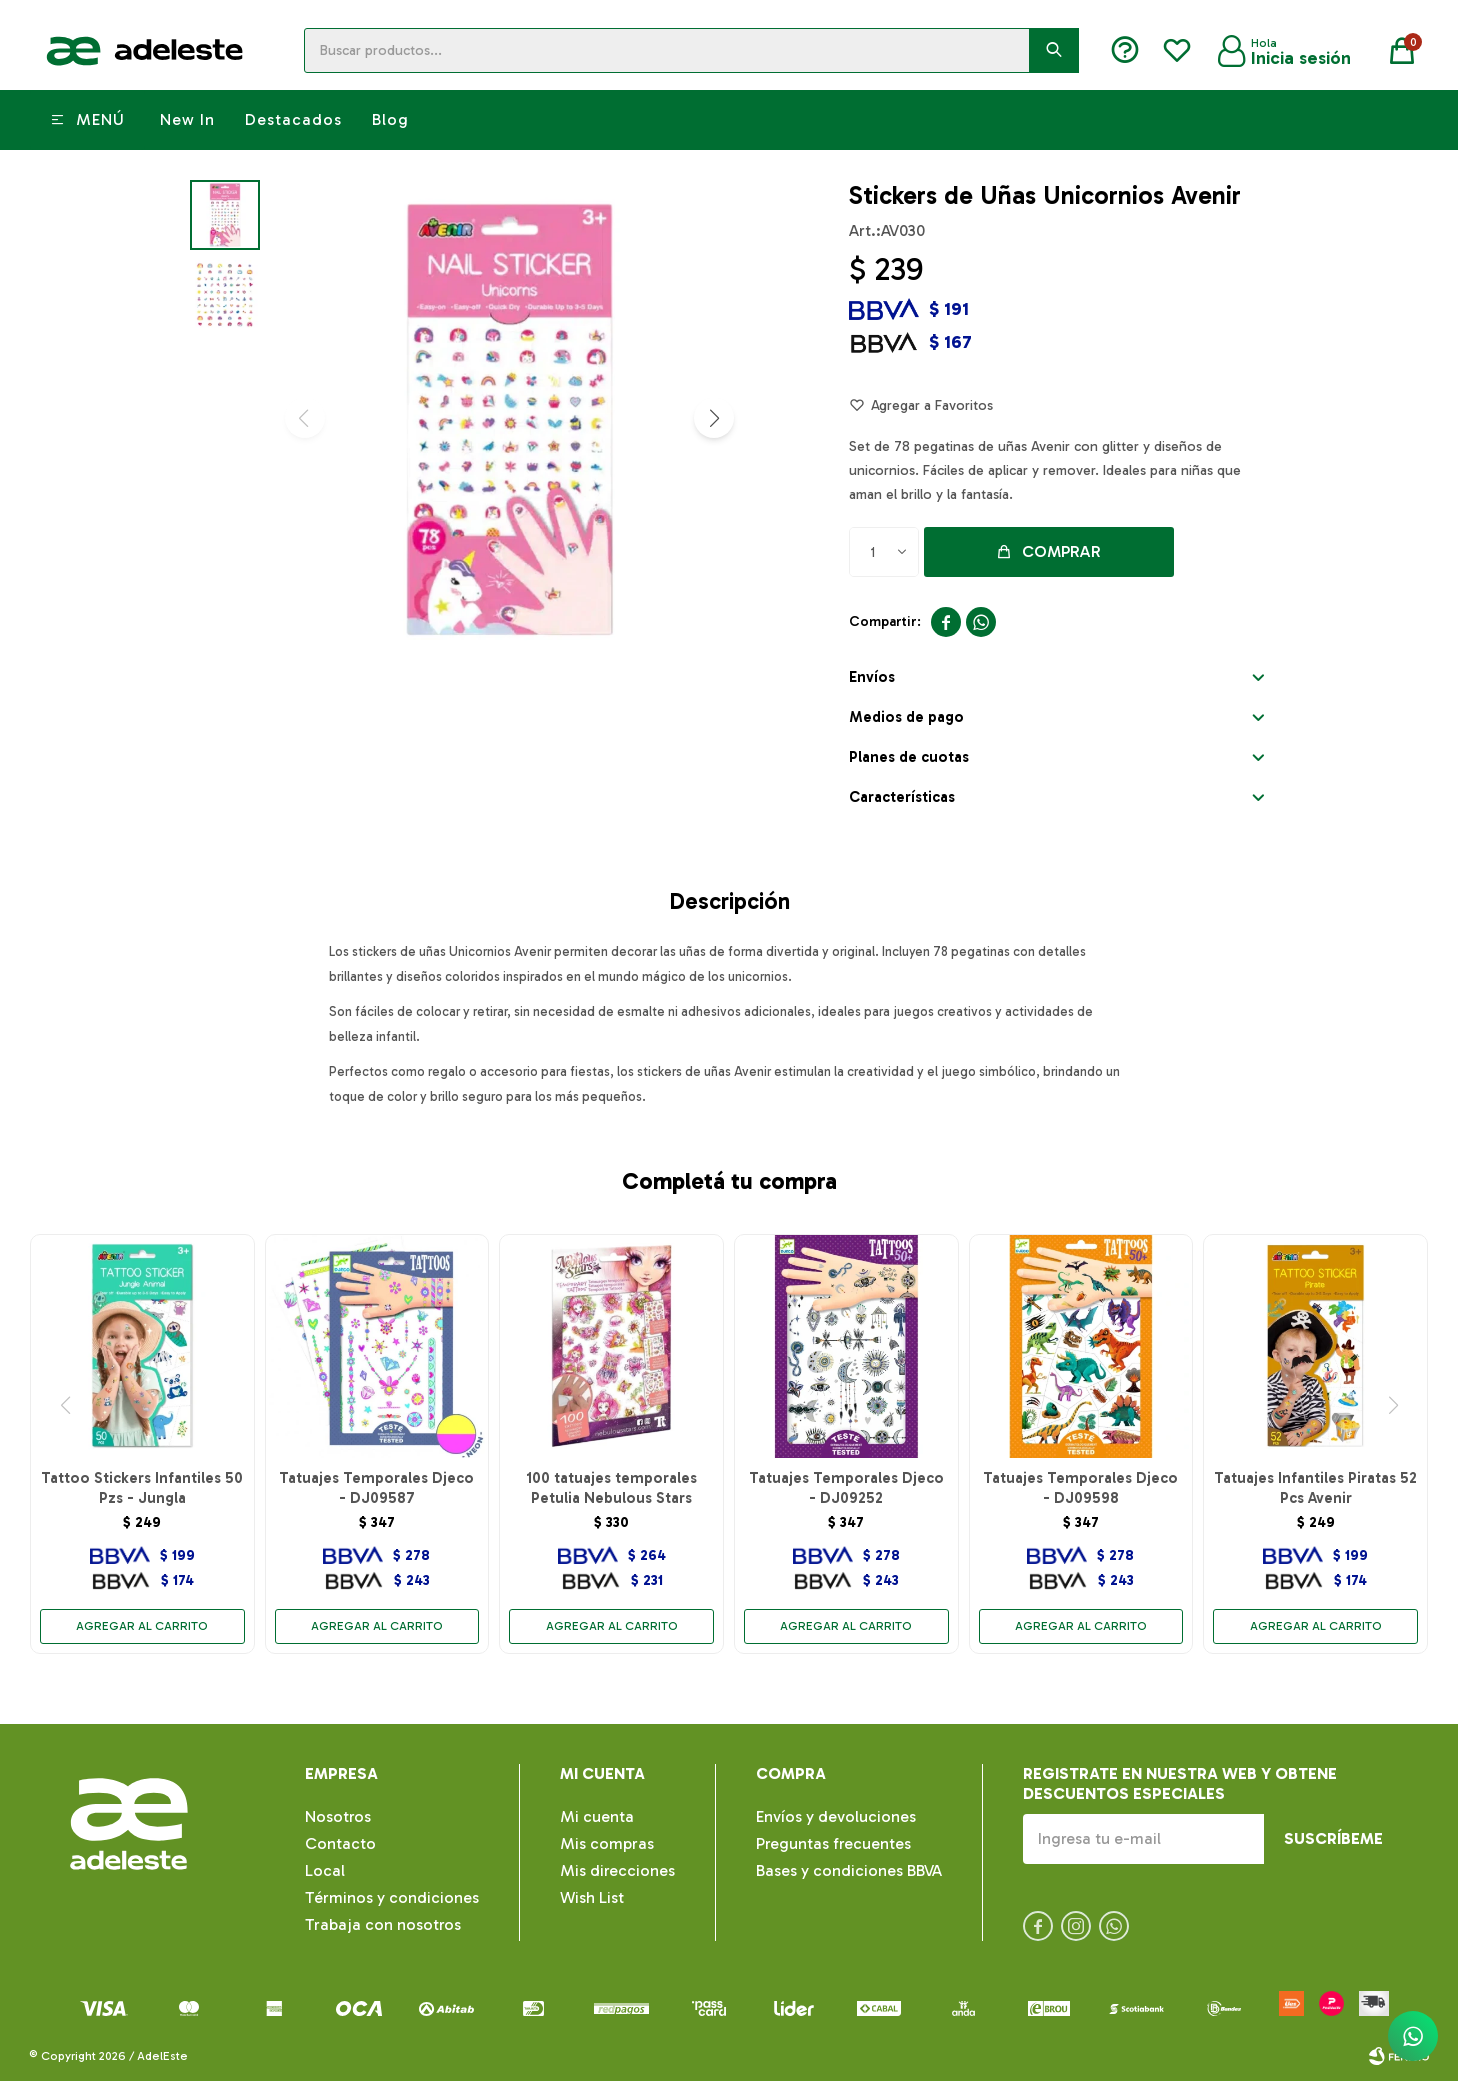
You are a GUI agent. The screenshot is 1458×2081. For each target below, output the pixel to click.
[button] (714, 418)
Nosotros (338, 1816)
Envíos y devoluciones (836, 1816)
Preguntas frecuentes (833, 1843)
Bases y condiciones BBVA (849, 1870)
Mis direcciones (617, 1870)
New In (187, 119)
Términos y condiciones (392, 1897)
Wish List (592, 1897)
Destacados (293, 119)
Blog (390, 119)
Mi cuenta (597, 1816)
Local (325, 1870)
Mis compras (607, 1843)
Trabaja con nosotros (383, 1924)
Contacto (340, 1843)
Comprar (1061, 551)
